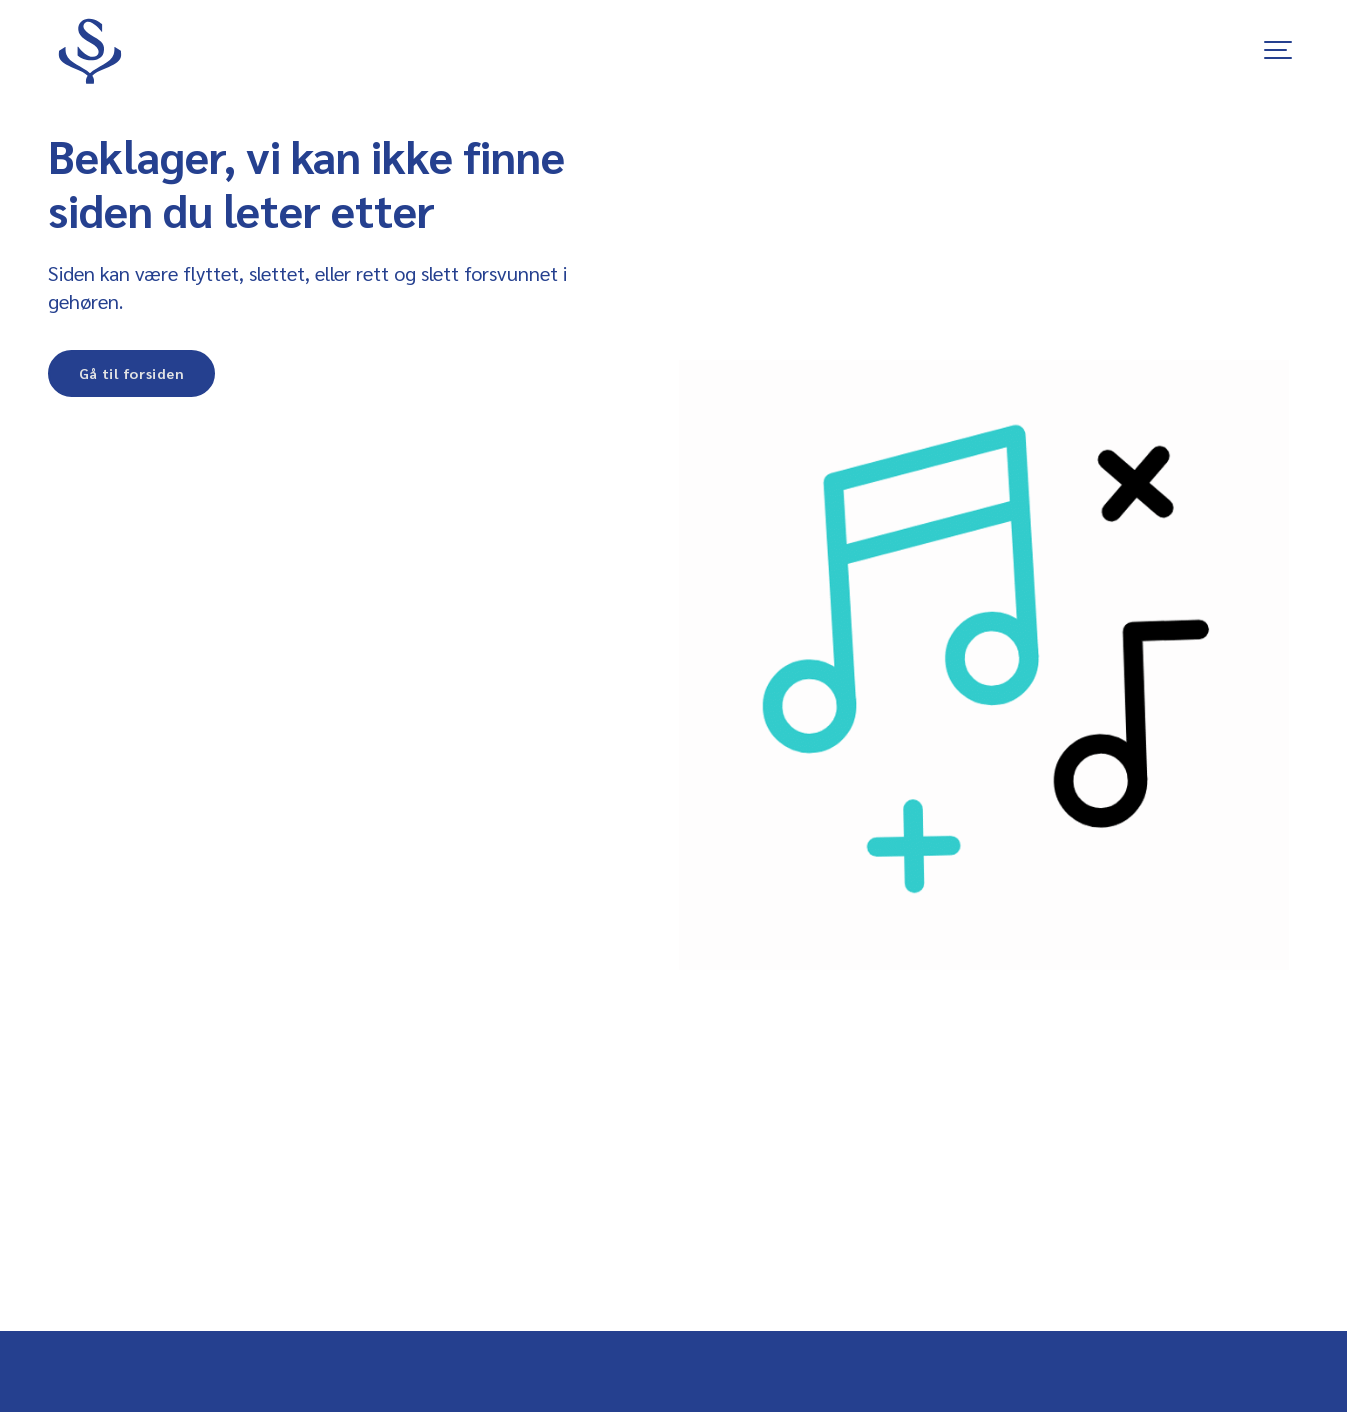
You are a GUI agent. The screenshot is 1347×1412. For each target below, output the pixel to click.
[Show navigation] (1279, 50)
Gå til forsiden (132, 373)
